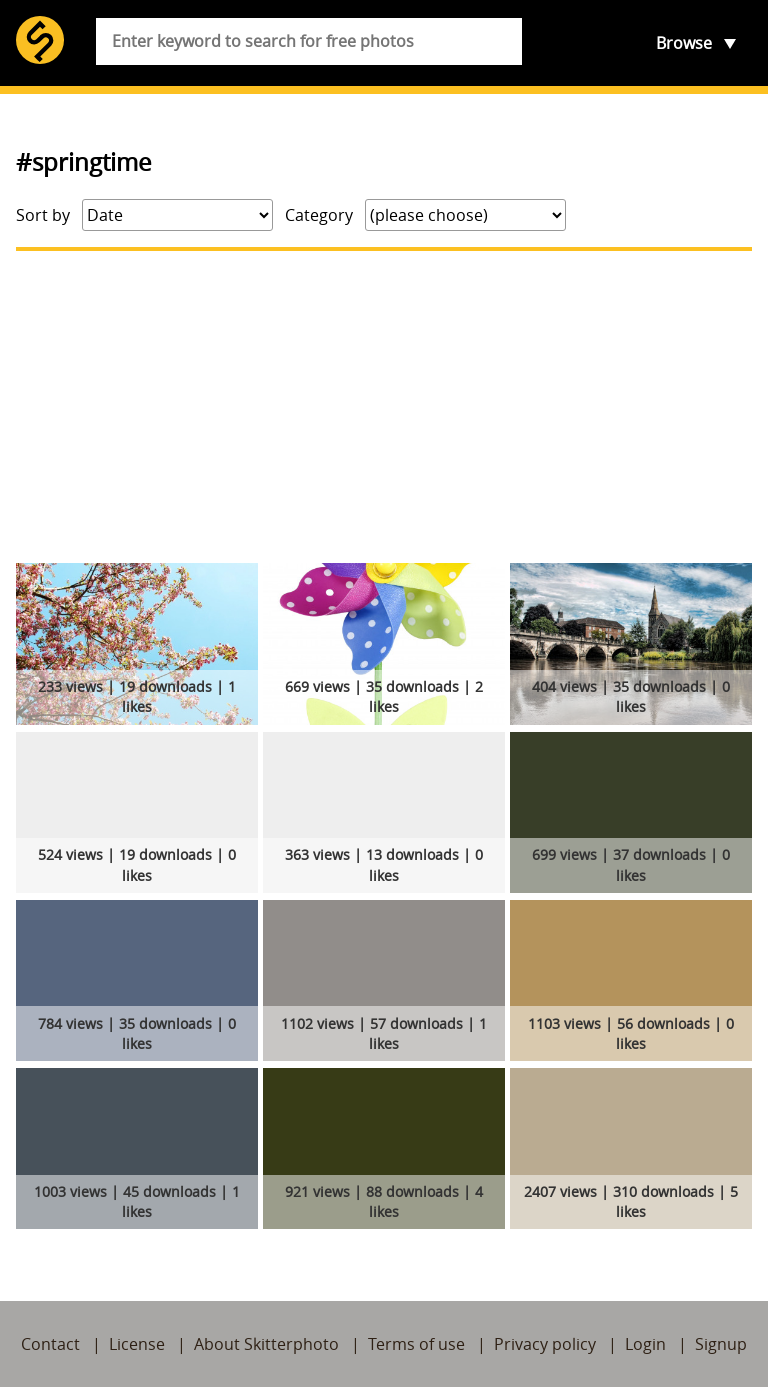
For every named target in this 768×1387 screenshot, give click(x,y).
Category (319, 215)
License (137, 1344)
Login (645, 1344)
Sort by (43, 215)
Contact (50, 1344)
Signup (721, 1344)
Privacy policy (545, 1344)
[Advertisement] (384, 407)
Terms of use (416, 1344)
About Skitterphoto (266, 1344)
